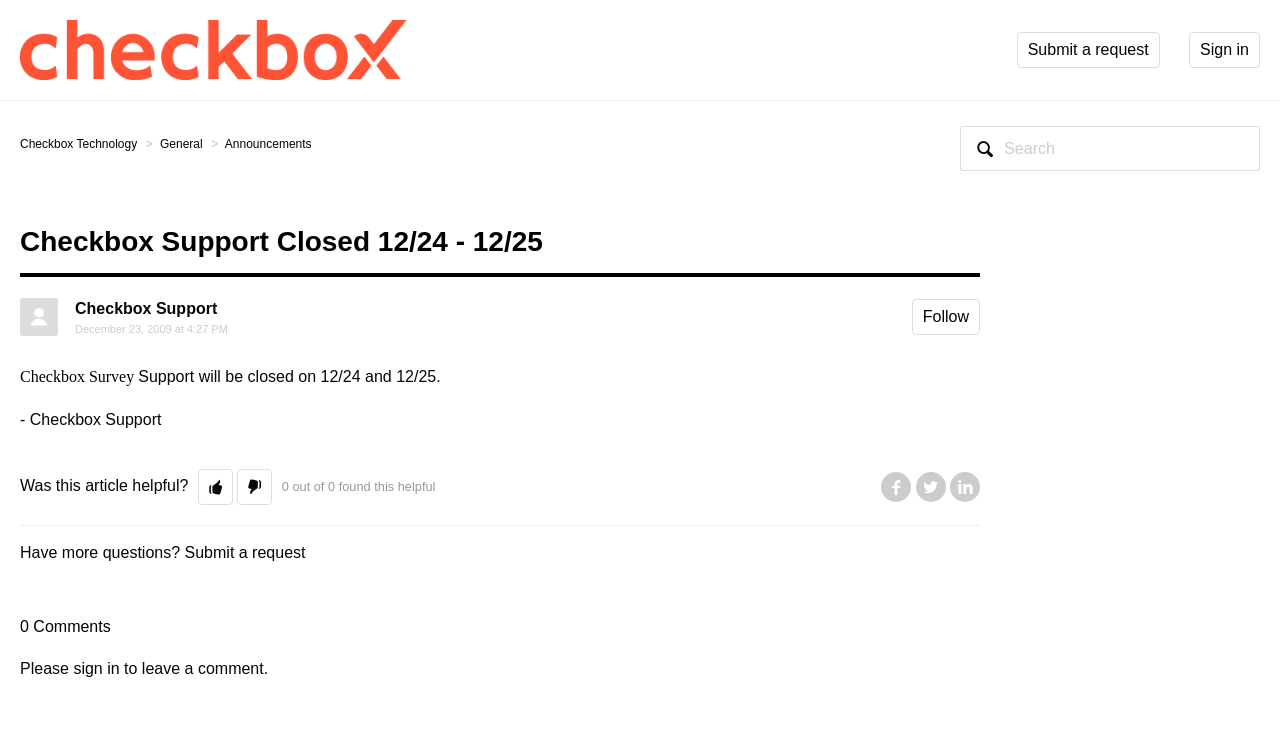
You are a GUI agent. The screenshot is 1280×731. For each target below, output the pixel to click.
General (181, 144)
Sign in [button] (1224, 49)
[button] (215, 487)
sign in (96, 668)
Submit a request (245, 552)
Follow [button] (946, 316)
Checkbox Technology (78, 144)
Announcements (268, 144)
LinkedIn (965, 487)
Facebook (896, 487)
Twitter (931, 487)
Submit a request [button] (1088, 49)
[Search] (1110, 148)
